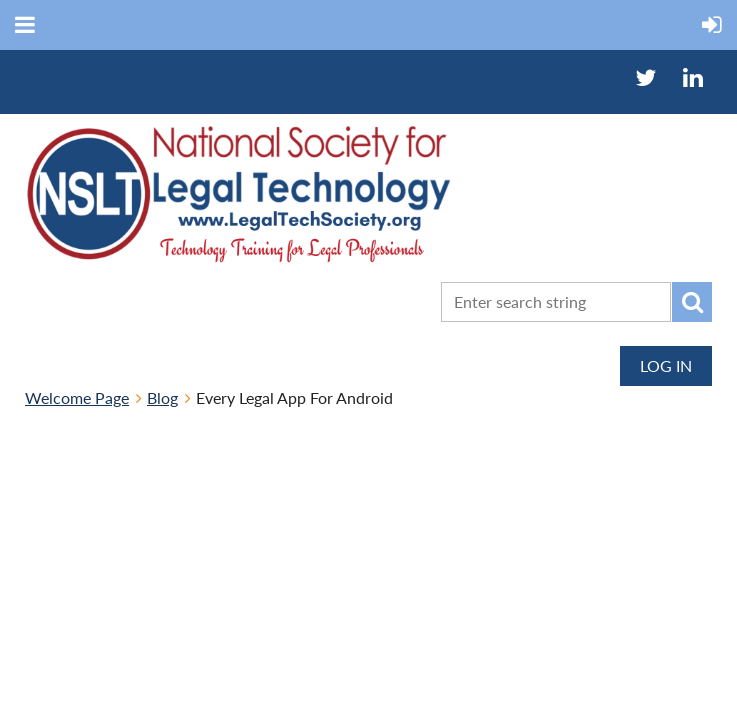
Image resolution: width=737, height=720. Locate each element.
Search (692, 302)
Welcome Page (77, 397)
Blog (162, 397)
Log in (666, 365)
